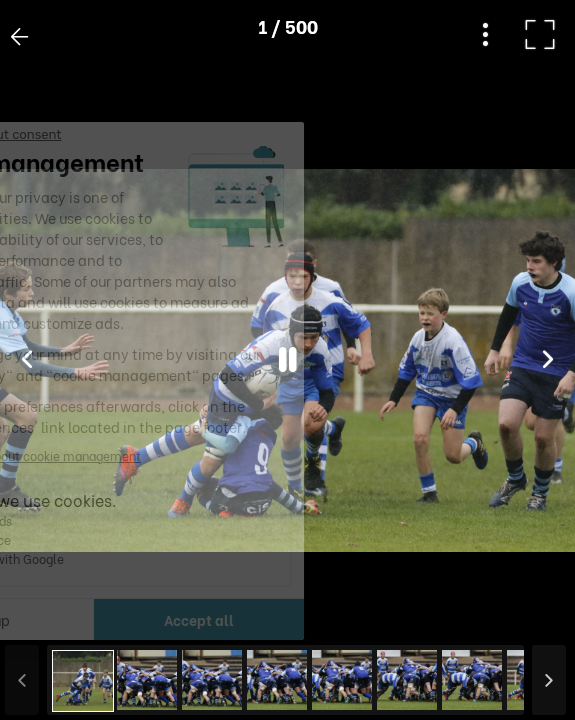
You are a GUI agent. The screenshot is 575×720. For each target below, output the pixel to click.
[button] (53, 617)
